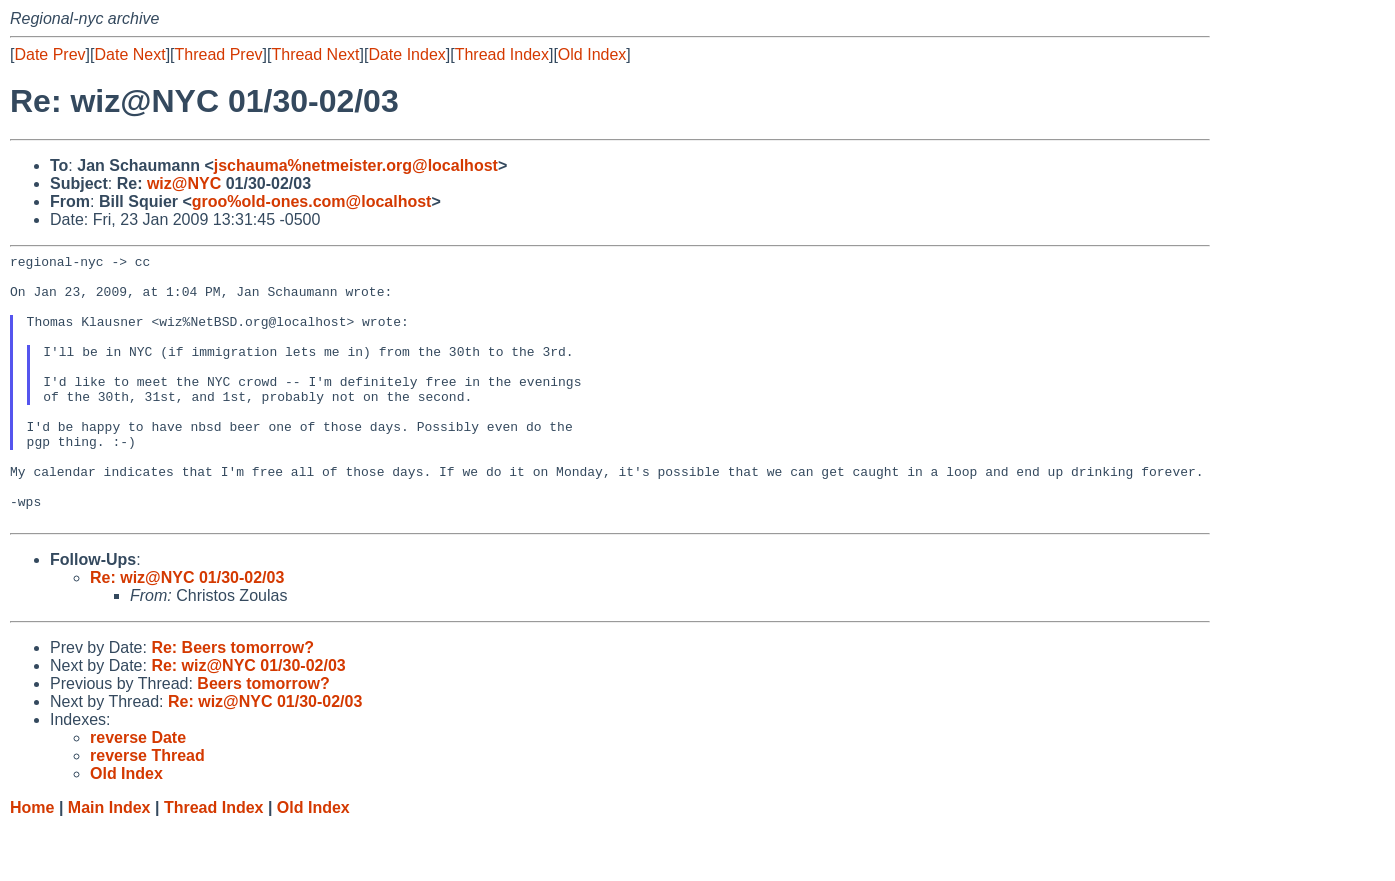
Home (32, 861)
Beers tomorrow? (263, 737)
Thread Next (315, 54)
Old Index (592, 54)
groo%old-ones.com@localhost (312, 201)
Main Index (109, 861)
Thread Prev (219, 54)
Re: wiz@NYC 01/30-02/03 (187, 631)
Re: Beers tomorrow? (232, 701)
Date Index (406, 54)
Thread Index (502, 54)
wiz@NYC (184, 183)
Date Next (129, 54)
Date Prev (49, 54)
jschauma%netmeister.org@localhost (356, 165)
